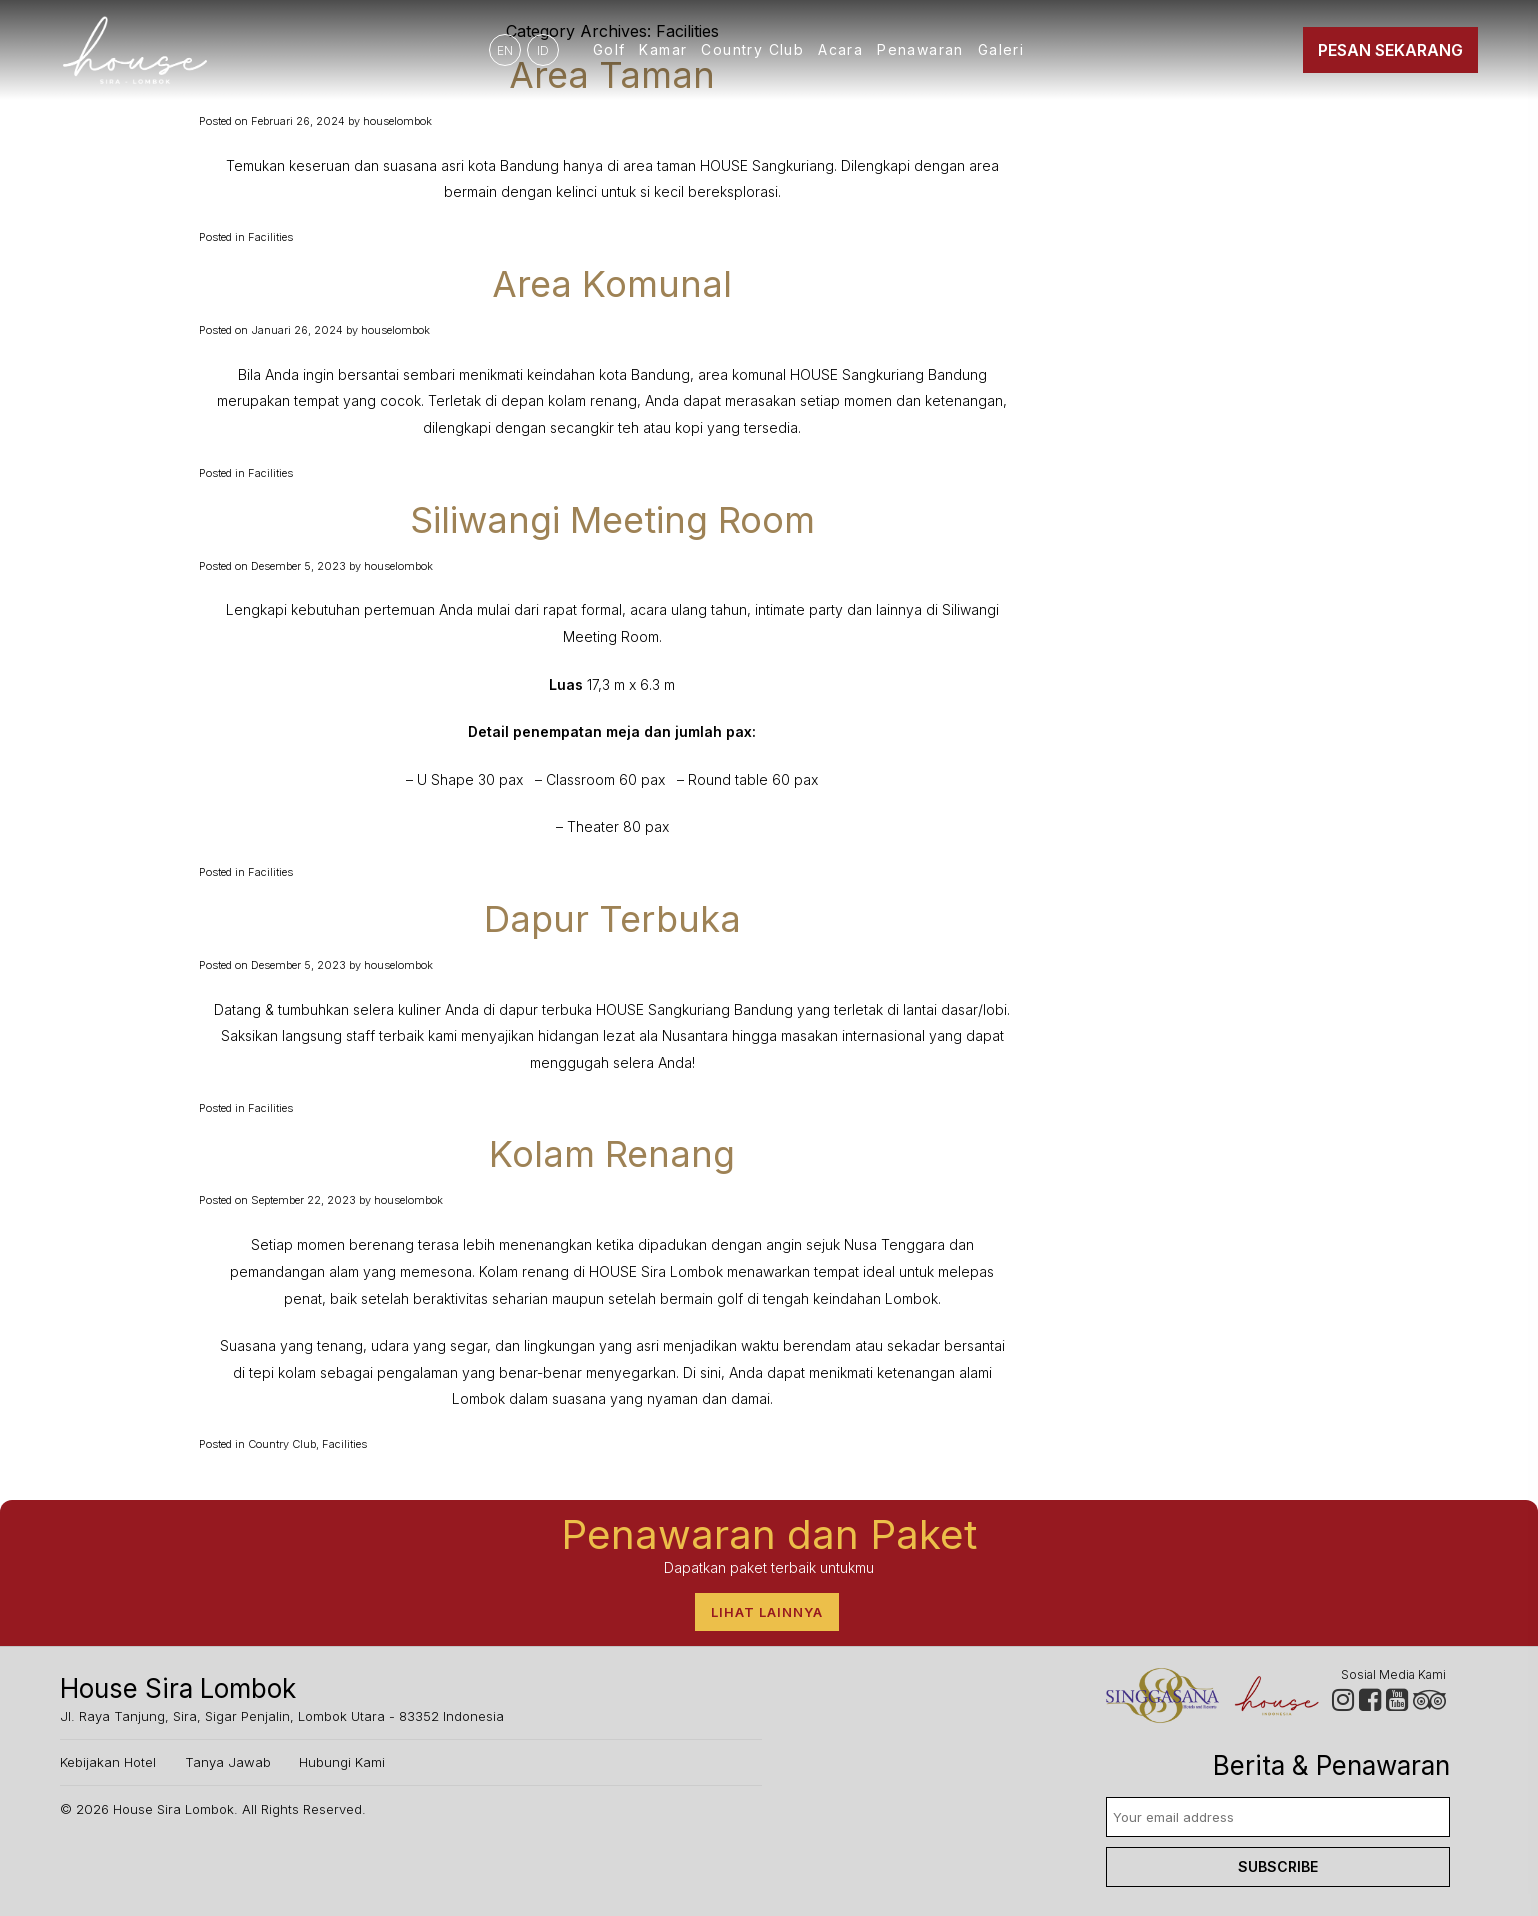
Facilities (270, 237)
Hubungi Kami (342, 1762)
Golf (609, 49)
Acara (840, 49)
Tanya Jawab (228, 1762)
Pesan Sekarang (1390, 50)
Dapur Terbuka (612, 919)
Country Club (752, 49)
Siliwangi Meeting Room (612, 520)
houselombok (397, 121)
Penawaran (920, 49)
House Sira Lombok (173, 1809)
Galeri (1001, 49)
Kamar (663, 49)
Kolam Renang (612, 1154)
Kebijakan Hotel (108, 1762)
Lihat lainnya (767, 1612)
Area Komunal (612, 284)
